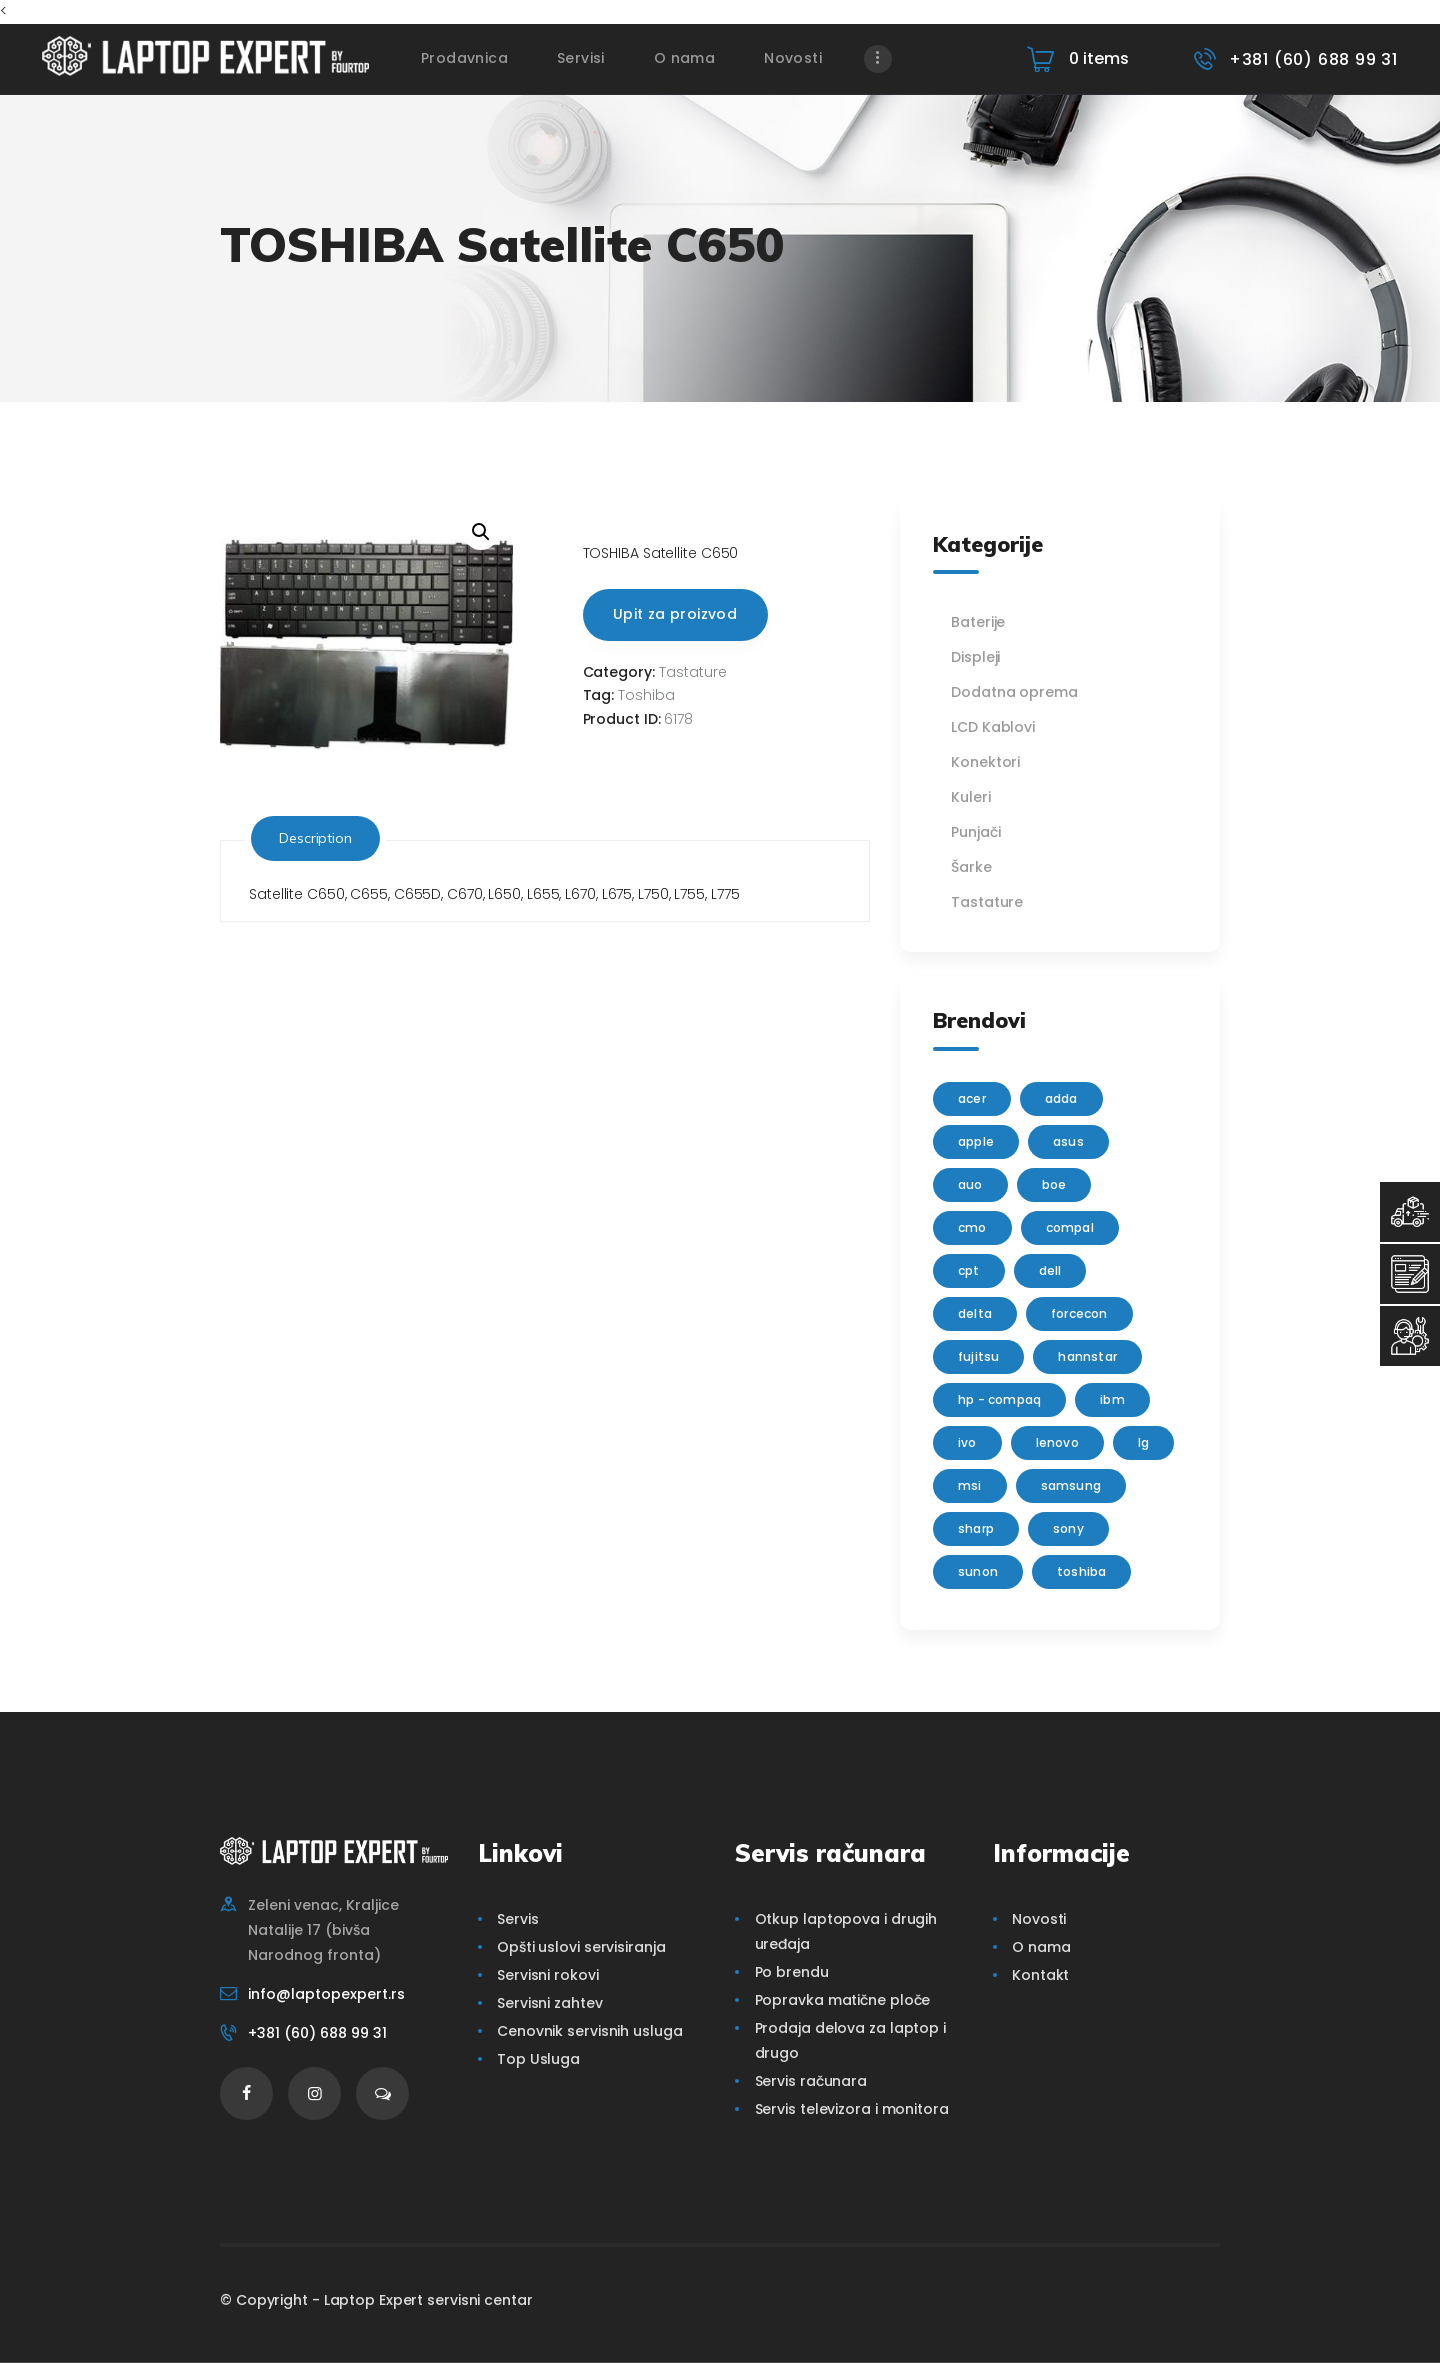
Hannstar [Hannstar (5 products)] (1087, 1356)
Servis (517, 1919)
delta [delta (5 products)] (975, 1313)
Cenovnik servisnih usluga (590, 2031)
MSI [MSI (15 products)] (970, 1485)
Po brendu (792, 1972)
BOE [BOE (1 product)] (1054, 1184)
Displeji (975, 657)
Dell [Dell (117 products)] (1050, 1270)
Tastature (693, 672)
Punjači (975, 832)
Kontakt (1040, 1975)
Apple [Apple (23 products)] (976, 1141)
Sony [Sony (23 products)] (1068, 1528)
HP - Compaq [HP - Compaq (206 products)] (999, 1399)
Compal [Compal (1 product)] (1070, 1227)
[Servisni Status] (1410, 1336)
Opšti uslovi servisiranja (581, 1947)
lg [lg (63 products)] (1143, 1442)
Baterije (978, 622)
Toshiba (646, 695)
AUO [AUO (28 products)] (970, 1184)
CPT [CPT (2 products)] (969, 1270)
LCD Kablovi (993, 727)
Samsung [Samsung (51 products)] (1071, 1485)
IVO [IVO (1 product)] (967, 1442)
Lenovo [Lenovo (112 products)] (1057, 1442)
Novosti (1039, 1919)
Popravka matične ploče (843, 2000)
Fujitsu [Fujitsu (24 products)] (978, 1356)
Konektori (985, 762)
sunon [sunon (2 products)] (978, 1571)
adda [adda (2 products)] (1061, 1098)
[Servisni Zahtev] (1410, 1274)
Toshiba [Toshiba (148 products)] (1081, 1571)
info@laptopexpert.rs (326, 1994)
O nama (1041, 1947)
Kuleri (970, 797)
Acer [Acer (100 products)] (972, 1098)
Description (315, 838)
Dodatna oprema (1014, 692)
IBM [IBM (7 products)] (1112, 1399)
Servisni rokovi (548, 1975)
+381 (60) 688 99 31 (317, 2033)
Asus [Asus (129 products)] (1068, 1141)
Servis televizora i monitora (852, 2109)
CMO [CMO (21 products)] (972, 1227)
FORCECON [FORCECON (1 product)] (1079, 1313)
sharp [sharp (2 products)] (976, 1528)
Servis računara (811, 2081)
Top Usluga (538, 2059)
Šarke (971, 867)
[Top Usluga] (1410, 1212)
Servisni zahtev (550, 2003)
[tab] (315, 838)
